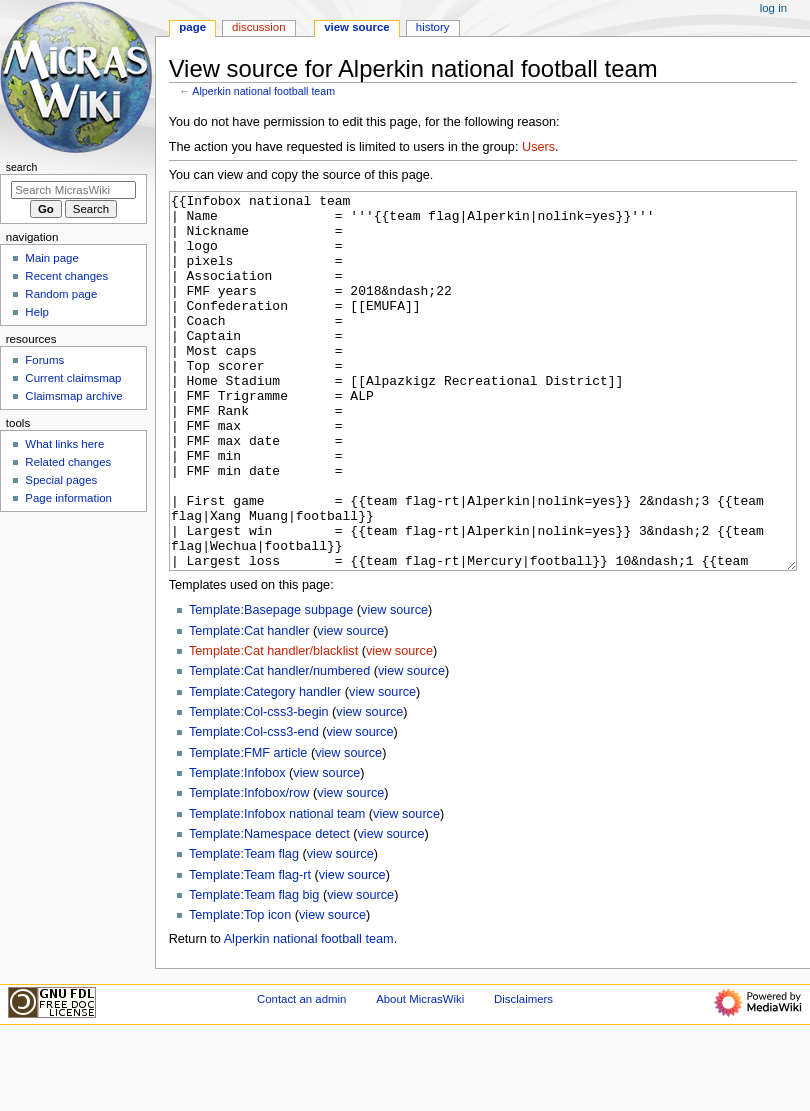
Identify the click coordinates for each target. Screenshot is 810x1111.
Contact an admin (302, 1074)
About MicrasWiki (420, 1074)
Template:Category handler (265, 767)
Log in (773, 8)
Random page (61, 294)
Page (192, 27)
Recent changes (66, 276)
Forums (44, 360)
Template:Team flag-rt (250, 950)
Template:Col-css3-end (254, 807)
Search (22, 167)
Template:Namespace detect (269, 909)
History (433, 27)
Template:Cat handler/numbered (279, 746)
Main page (52, 258)
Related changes (68, 462)
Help (37, 312)
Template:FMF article (248, 828)
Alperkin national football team (263, 91)
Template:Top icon (240, 990)
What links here (64, 444)
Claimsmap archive (73, 396)
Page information (68, 498)
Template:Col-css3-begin (259, 787)
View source (357, 27)
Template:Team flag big (254, 970)
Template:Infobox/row (249, 868)
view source (394, 685)
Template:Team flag (244, 929)
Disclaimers (523, 1074)
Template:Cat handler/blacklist (273, 726)
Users (538, 147)
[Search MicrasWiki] (73, 190)
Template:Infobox (237, 848)
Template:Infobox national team (277, 889)
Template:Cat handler (249, 706)
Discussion (258, 27)
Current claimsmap (73, 378)
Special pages (61, 480)
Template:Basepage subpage (271, 685)
